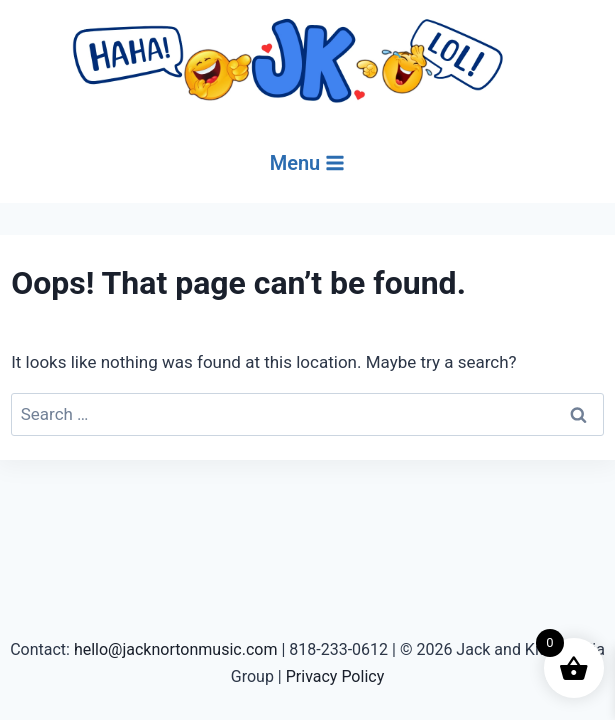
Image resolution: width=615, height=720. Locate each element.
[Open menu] (308, 163)
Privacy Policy (335, 676)
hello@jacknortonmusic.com (176, 649)
